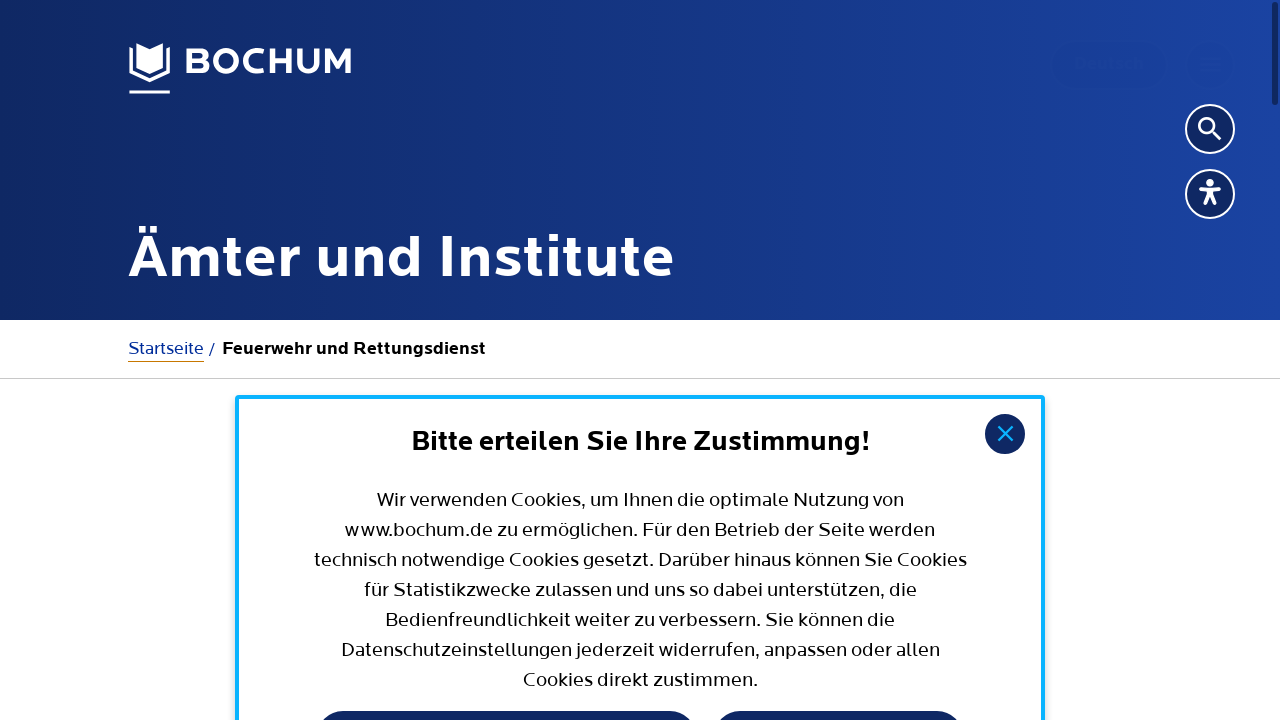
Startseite (166, 348)
